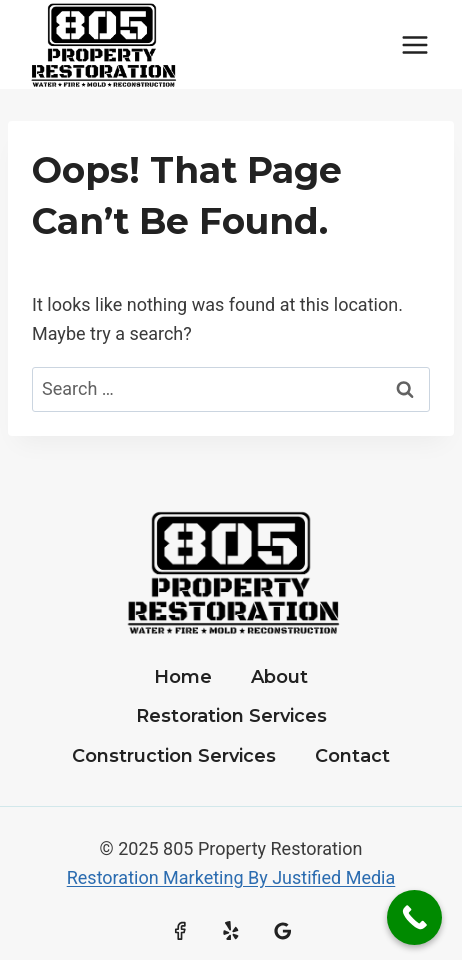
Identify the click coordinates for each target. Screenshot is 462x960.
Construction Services (174, 756)
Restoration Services (231, 716)
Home (183, 677)
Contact (352, 756)
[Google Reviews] (283, 931)
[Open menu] (414, 44)
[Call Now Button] (414, 917)
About (279, 677)
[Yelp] (231, 931)
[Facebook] (180, 931)
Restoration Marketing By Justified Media (231, 877)
